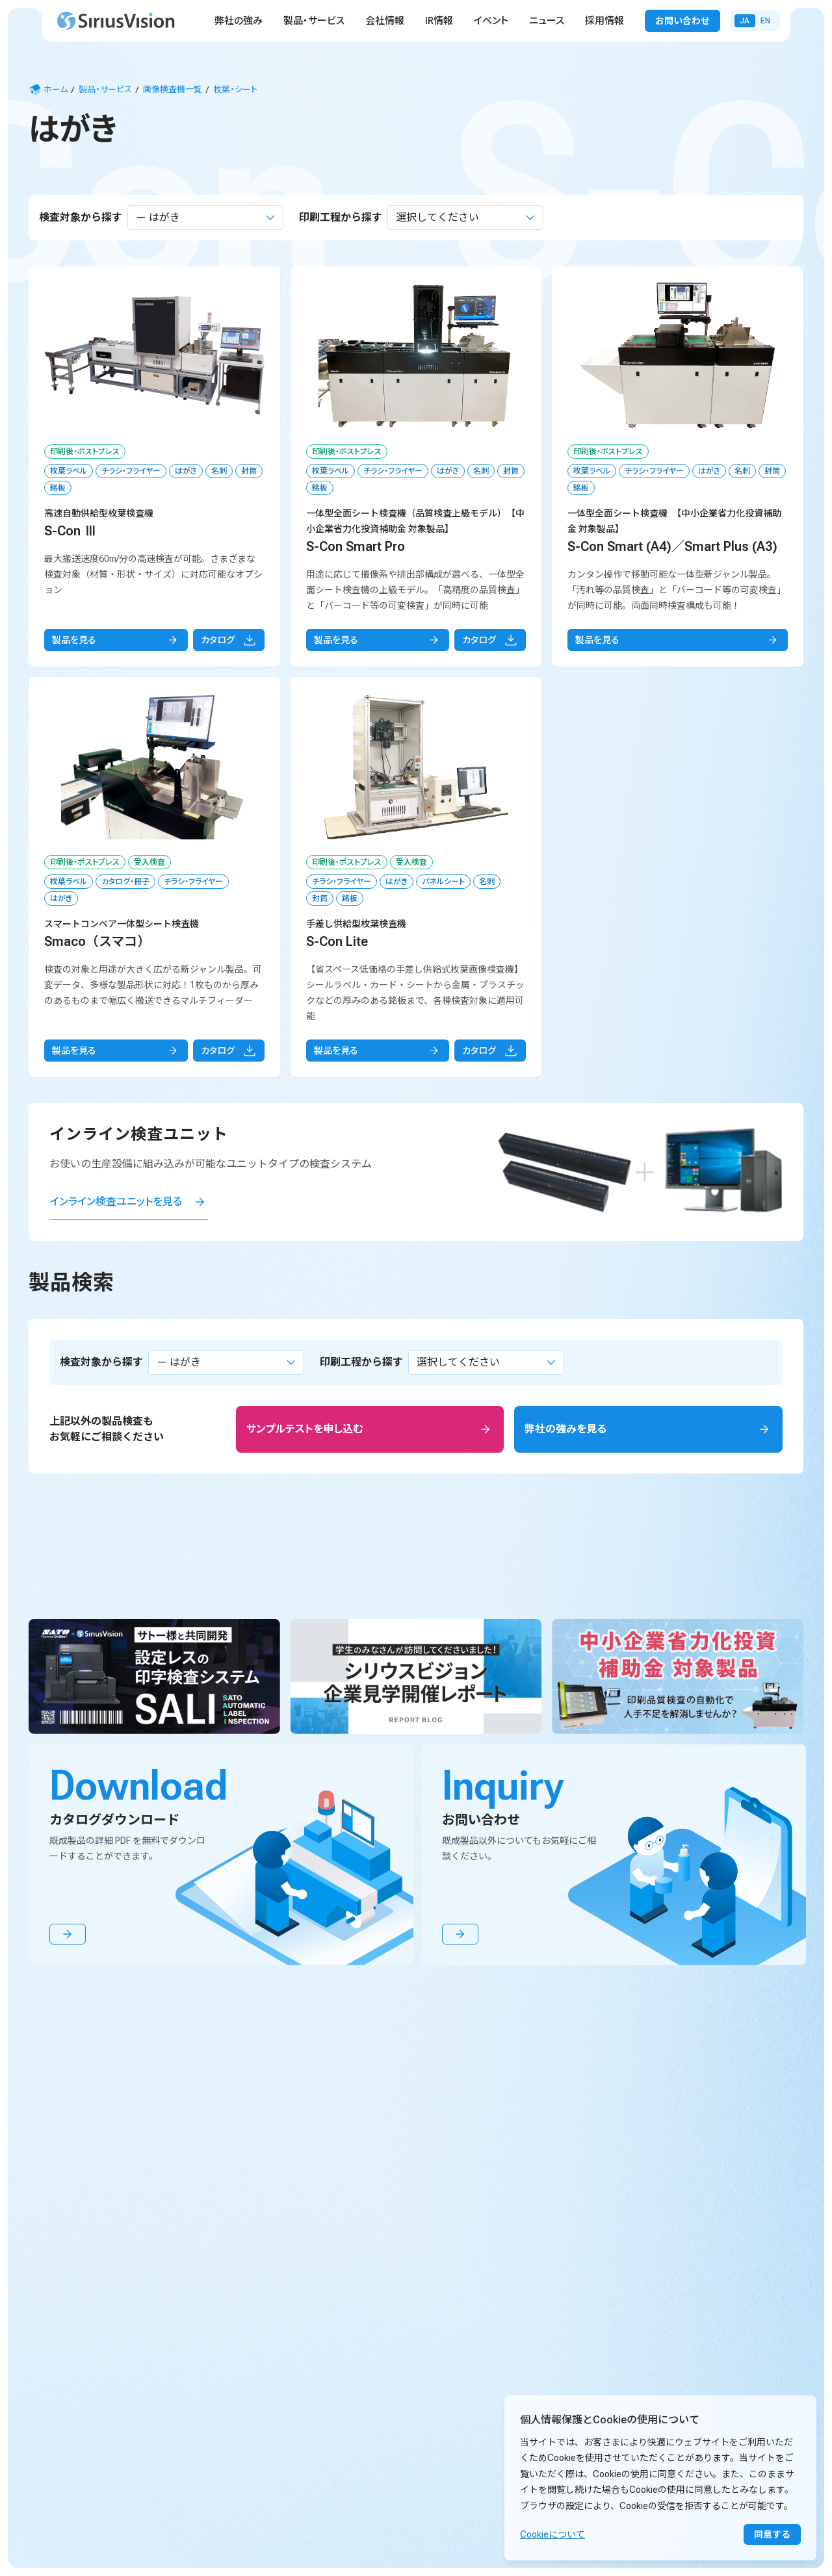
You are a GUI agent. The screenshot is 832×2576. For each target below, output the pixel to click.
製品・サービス (313, 21)
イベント (491, 21)
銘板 (58, 487)
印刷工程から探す (340, 217)
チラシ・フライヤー (131, 471)
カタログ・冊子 (125, 881)
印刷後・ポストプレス (85, 451)
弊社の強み (238, 21)
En (765, 20)
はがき (186, 471)
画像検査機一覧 (172, 89)
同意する (772, 2534)
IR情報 (439, 21)
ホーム (48, 89)
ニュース (546, 21)
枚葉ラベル (68, 471)
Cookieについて (552, 2534)
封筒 (249, 471)
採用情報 (604, 21)
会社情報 (384, 21)
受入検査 (149, 862)
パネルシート (443, 881)
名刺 (219, 471)
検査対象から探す (80, 217)
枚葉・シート (235, 89)
